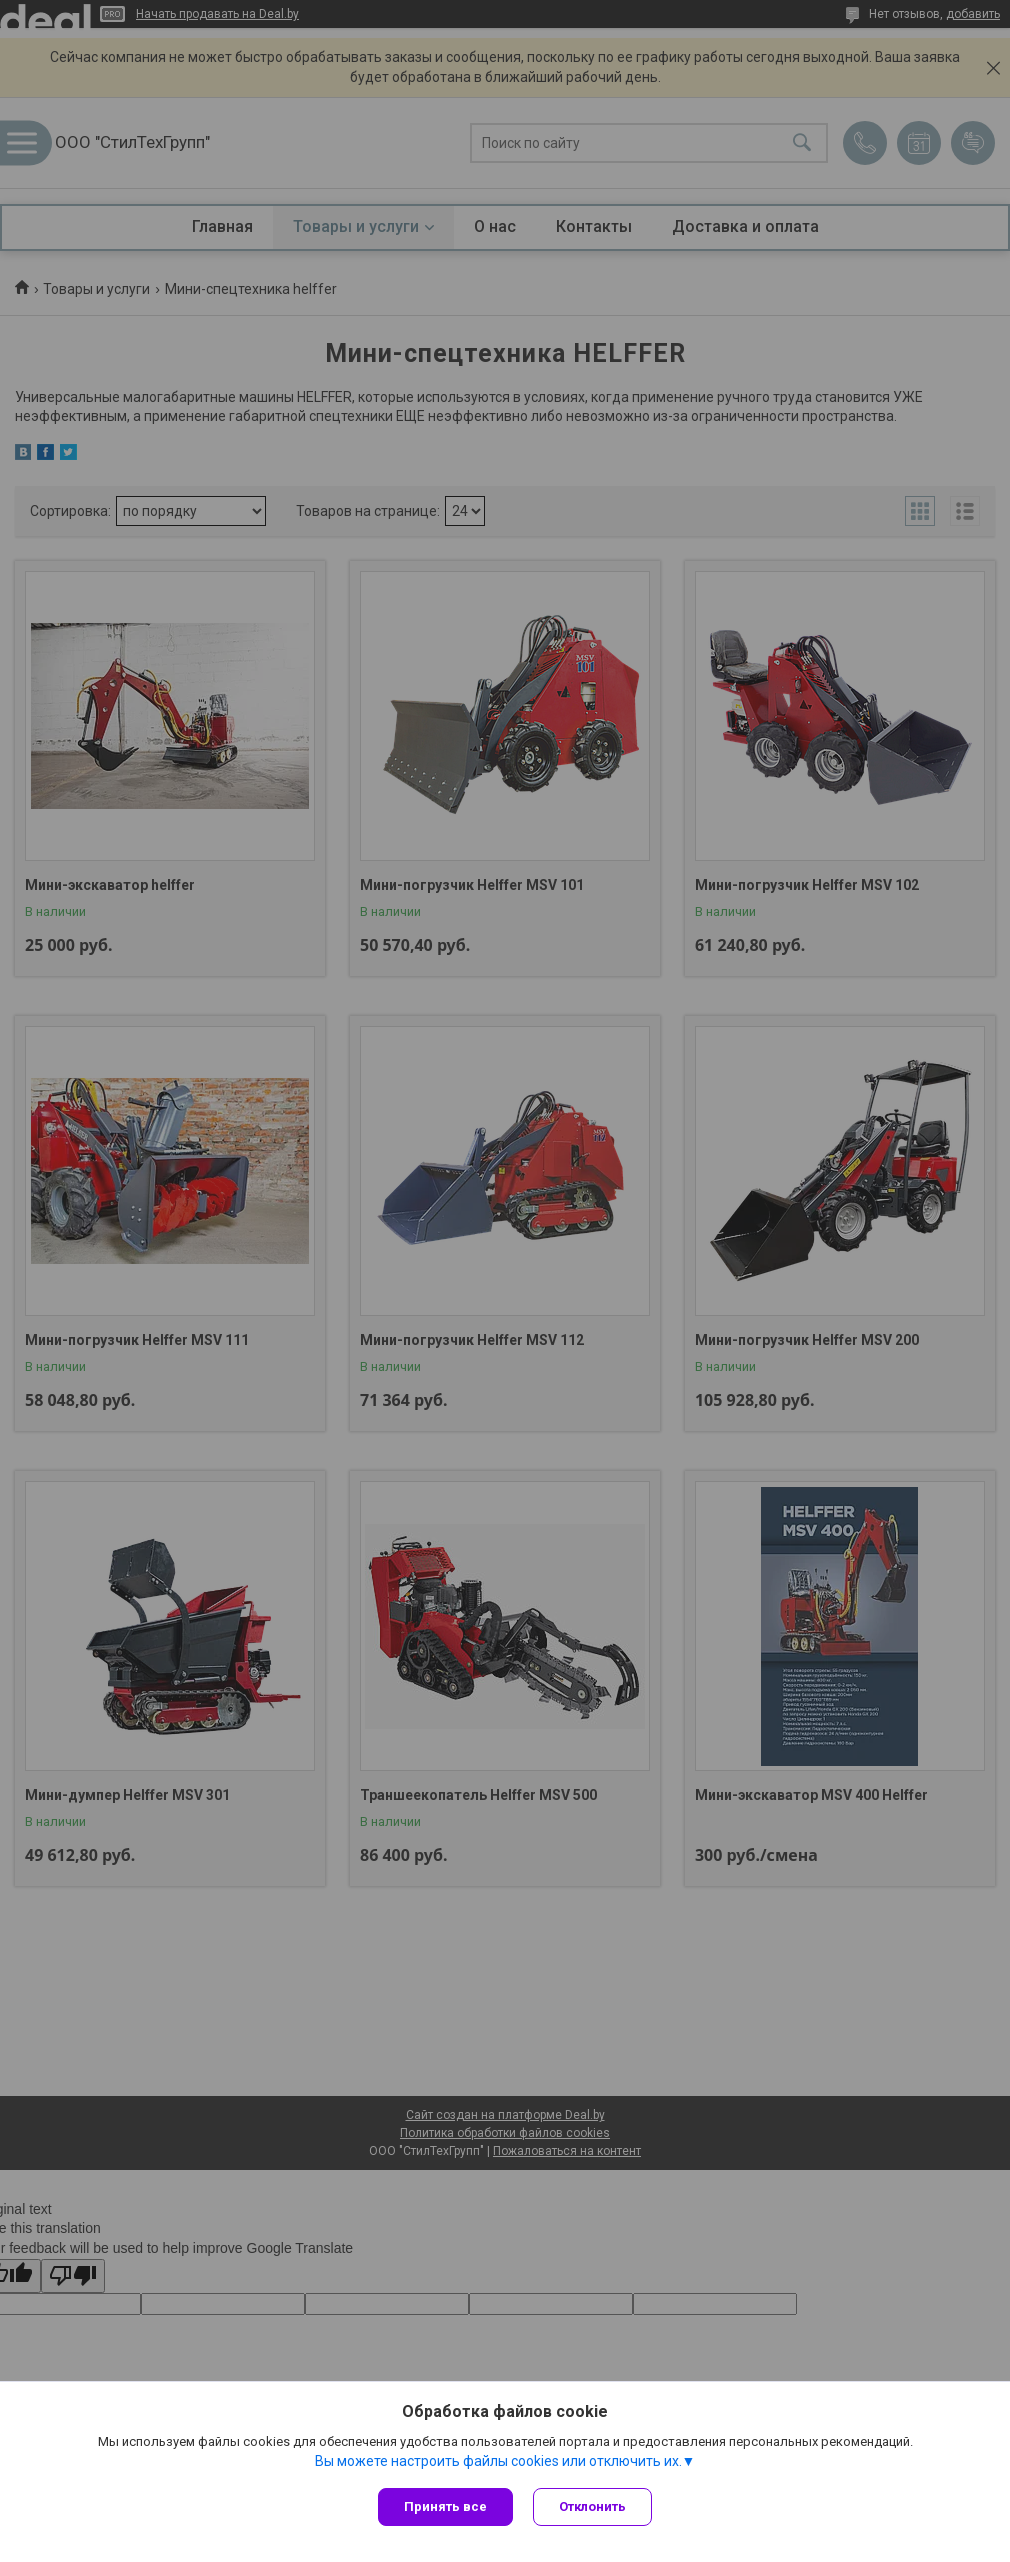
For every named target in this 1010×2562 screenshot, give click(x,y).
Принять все (445, 2506)
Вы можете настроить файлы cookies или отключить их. (498, 2461)
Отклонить (592, 2506)
